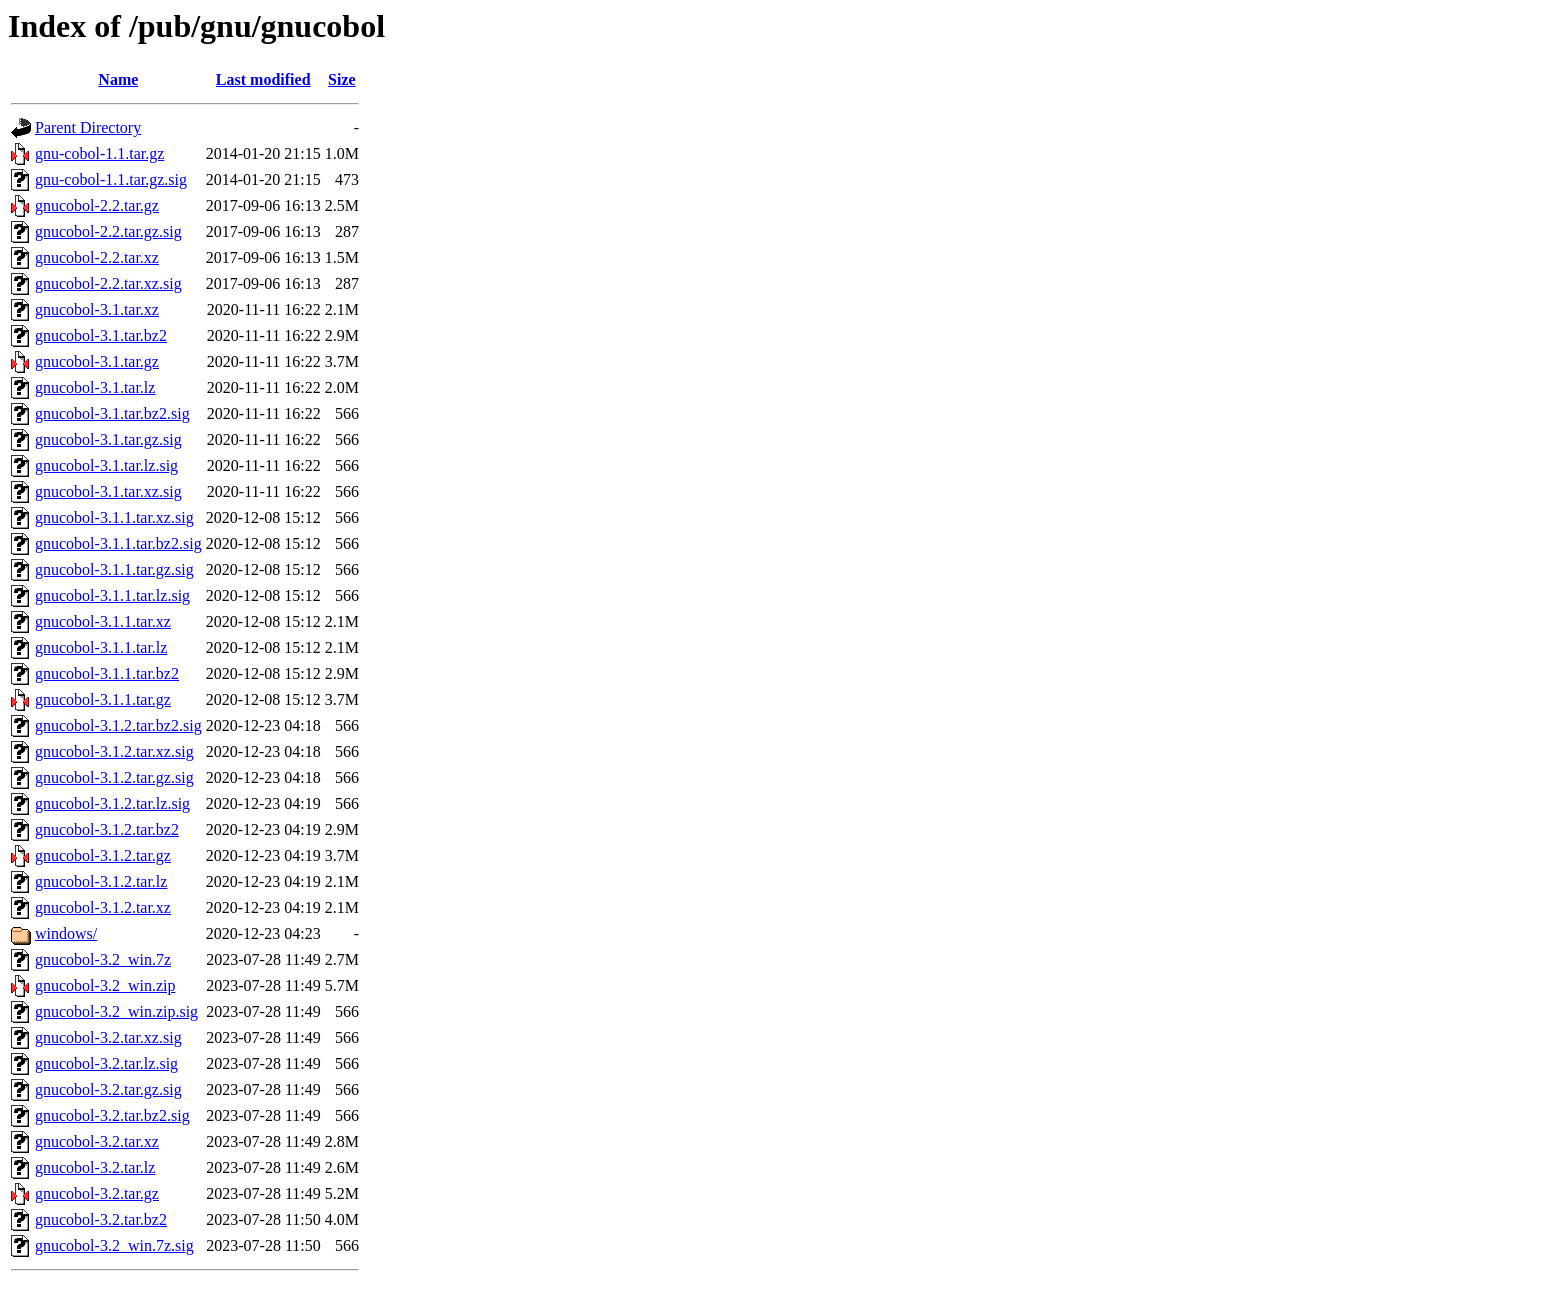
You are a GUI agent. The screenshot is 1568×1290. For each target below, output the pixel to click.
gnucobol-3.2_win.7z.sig (114, 1245)
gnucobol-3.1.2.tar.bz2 (107, 829)
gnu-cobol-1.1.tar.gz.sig (111, 179)
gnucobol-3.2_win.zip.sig (116, 1011)
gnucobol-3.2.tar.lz (95, 1167)
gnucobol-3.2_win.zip (105, 985)
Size (342, 79)
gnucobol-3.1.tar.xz (97, 309)
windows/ (66, 933)
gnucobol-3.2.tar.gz (97, 1193)
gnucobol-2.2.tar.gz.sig (108, 231)
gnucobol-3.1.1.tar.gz (103, 699)
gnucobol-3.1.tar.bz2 (101, 335)
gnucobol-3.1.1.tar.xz (103, 621)
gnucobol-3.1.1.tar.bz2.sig (118, 543)
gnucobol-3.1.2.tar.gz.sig (114, 777)
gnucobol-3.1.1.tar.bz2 (107, 673)
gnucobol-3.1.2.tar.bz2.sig (118, 725)
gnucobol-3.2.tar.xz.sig (108, 1037)
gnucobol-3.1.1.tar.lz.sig (112, 595)
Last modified (263, 79)
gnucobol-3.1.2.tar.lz (101, 881)
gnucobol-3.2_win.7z (103, 959)
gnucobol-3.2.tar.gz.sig (108, 1089)
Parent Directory (88, 127)
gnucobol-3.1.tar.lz (95, 387)
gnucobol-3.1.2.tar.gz (103, 855)
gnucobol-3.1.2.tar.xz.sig (114, 751)
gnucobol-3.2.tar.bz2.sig (112, 1115)
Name (118, 79)
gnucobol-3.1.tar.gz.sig (108, 439)
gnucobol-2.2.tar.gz (97, 205)
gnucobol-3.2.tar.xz (97, 1141)
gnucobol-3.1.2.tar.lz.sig (112, 803)
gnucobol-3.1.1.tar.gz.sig (114, 569)
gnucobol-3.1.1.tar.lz (101, 647)
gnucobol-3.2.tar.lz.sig (106, 1063)
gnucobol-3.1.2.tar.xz (103, 907)
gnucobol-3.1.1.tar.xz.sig (114, 517)
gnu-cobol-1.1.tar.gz (99, 153)
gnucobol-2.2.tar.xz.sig (108, 283)
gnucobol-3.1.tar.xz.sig (108, 491)
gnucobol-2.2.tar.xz (97, 257)
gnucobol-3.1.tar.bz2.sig (112, 413)
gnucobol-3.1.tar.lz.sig (106, 465)
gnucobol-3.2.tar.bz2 (101, 1219)
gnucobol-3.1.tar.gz (97, 361)
